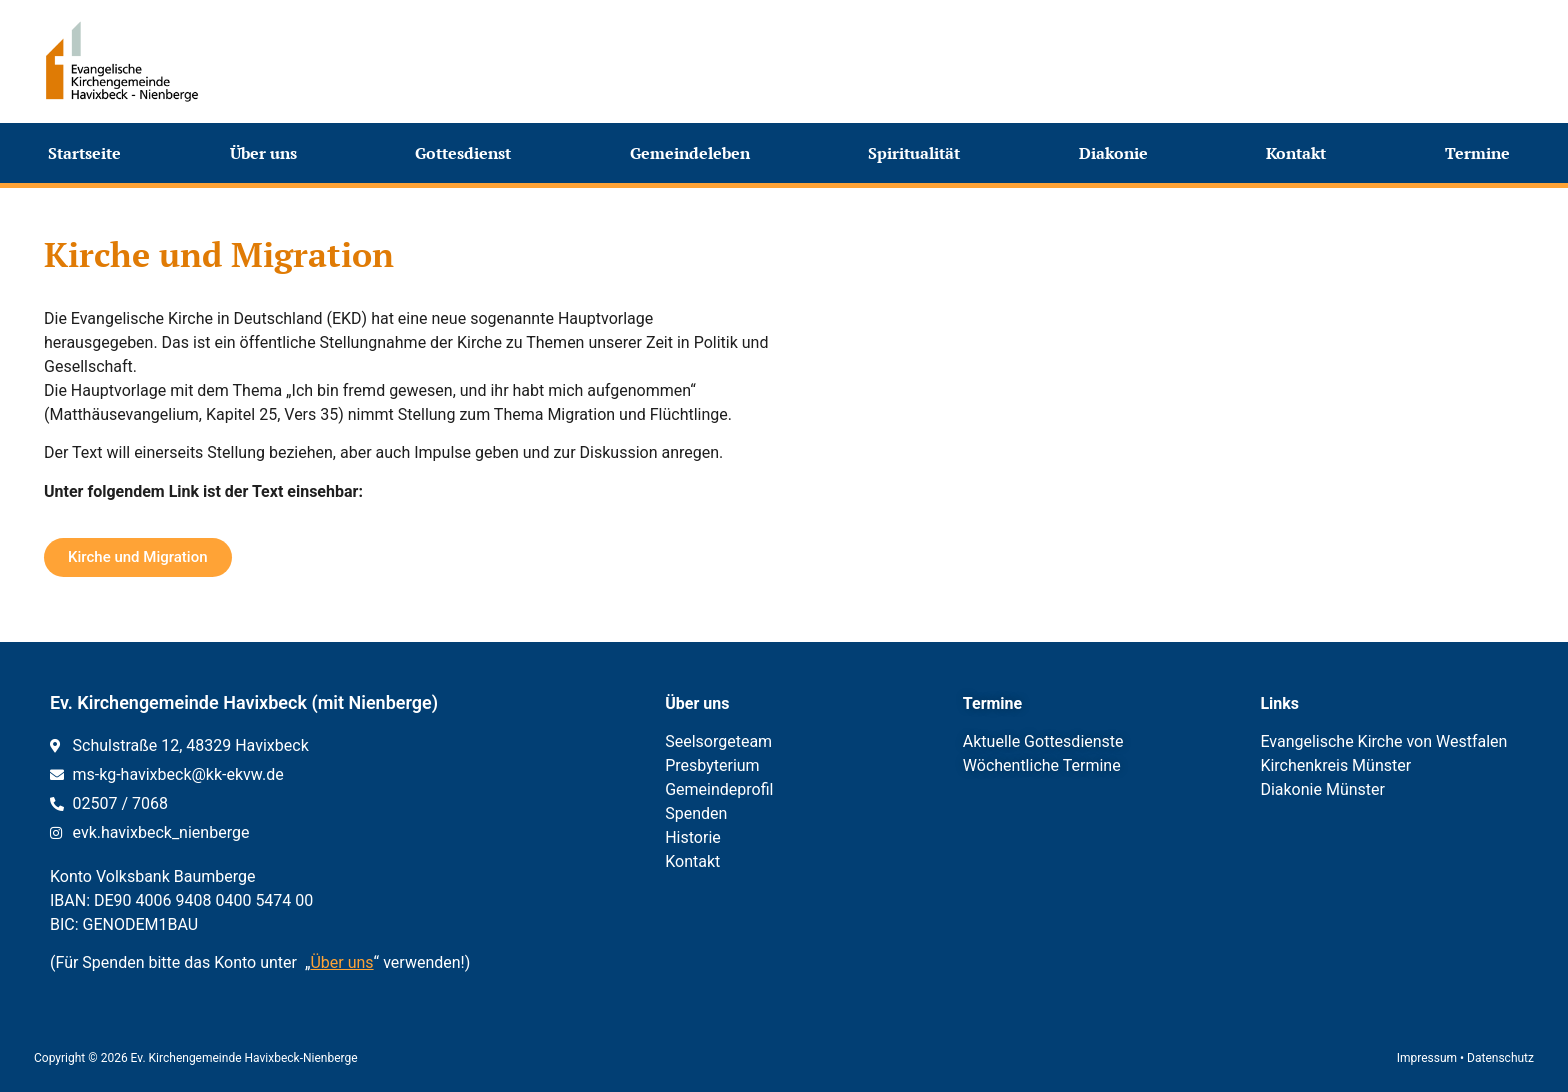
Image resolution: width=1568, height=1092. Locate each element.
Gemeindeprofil (719, 789)
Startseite (84, 153)
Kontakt (1301, 153)
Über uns (268, 153)
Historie (693, 837)
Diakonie (1118, 153)
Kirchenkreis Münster (1335, 765)
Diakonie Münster (1322, 789)
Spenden (696, 813)
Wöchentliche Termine (1042, 765)
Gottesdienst (468, 153)
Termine (1482, 153)
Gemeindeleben (695, 153)
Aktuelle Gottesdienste (1043, 741)
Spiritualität (919, 153)
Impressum (1427, 1058)
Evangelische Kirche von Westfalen (1383, 741)
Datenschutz (1500, 1058)
